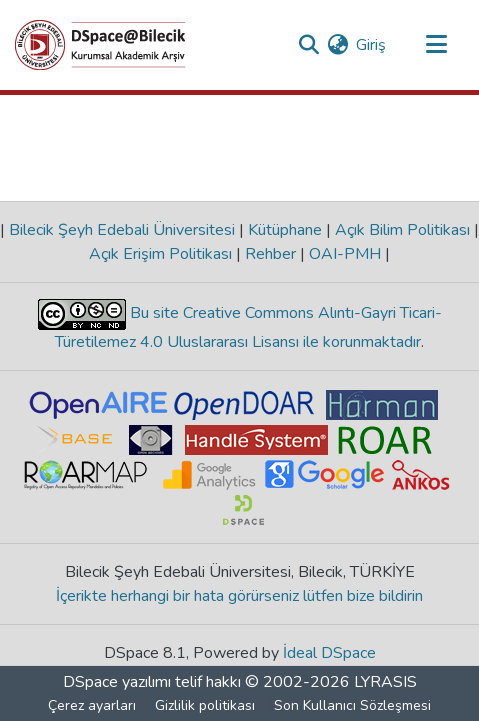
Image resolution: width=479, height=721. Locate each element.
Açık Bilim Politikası (402, 230)
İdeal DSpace (329, 653)
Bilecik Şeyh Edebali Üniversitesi (122, 230)
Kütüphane (285, 230)
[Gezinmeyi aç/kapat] (436, 45)
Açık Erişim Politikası (162, 254)
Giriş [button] (372, 45)
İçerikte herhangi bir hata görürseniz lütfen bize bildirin (239, 596)
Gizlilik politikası (205, 705)
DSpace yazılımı (117, 682)
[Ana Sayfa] (100, 45)
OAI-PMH (345, 254)
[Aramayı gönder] (308, 45)
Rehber (270, 254)
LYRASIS (385, 682)
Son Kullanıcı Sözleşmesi (352, 705)
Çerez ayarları (92, 705)
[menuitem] (337, 45)
